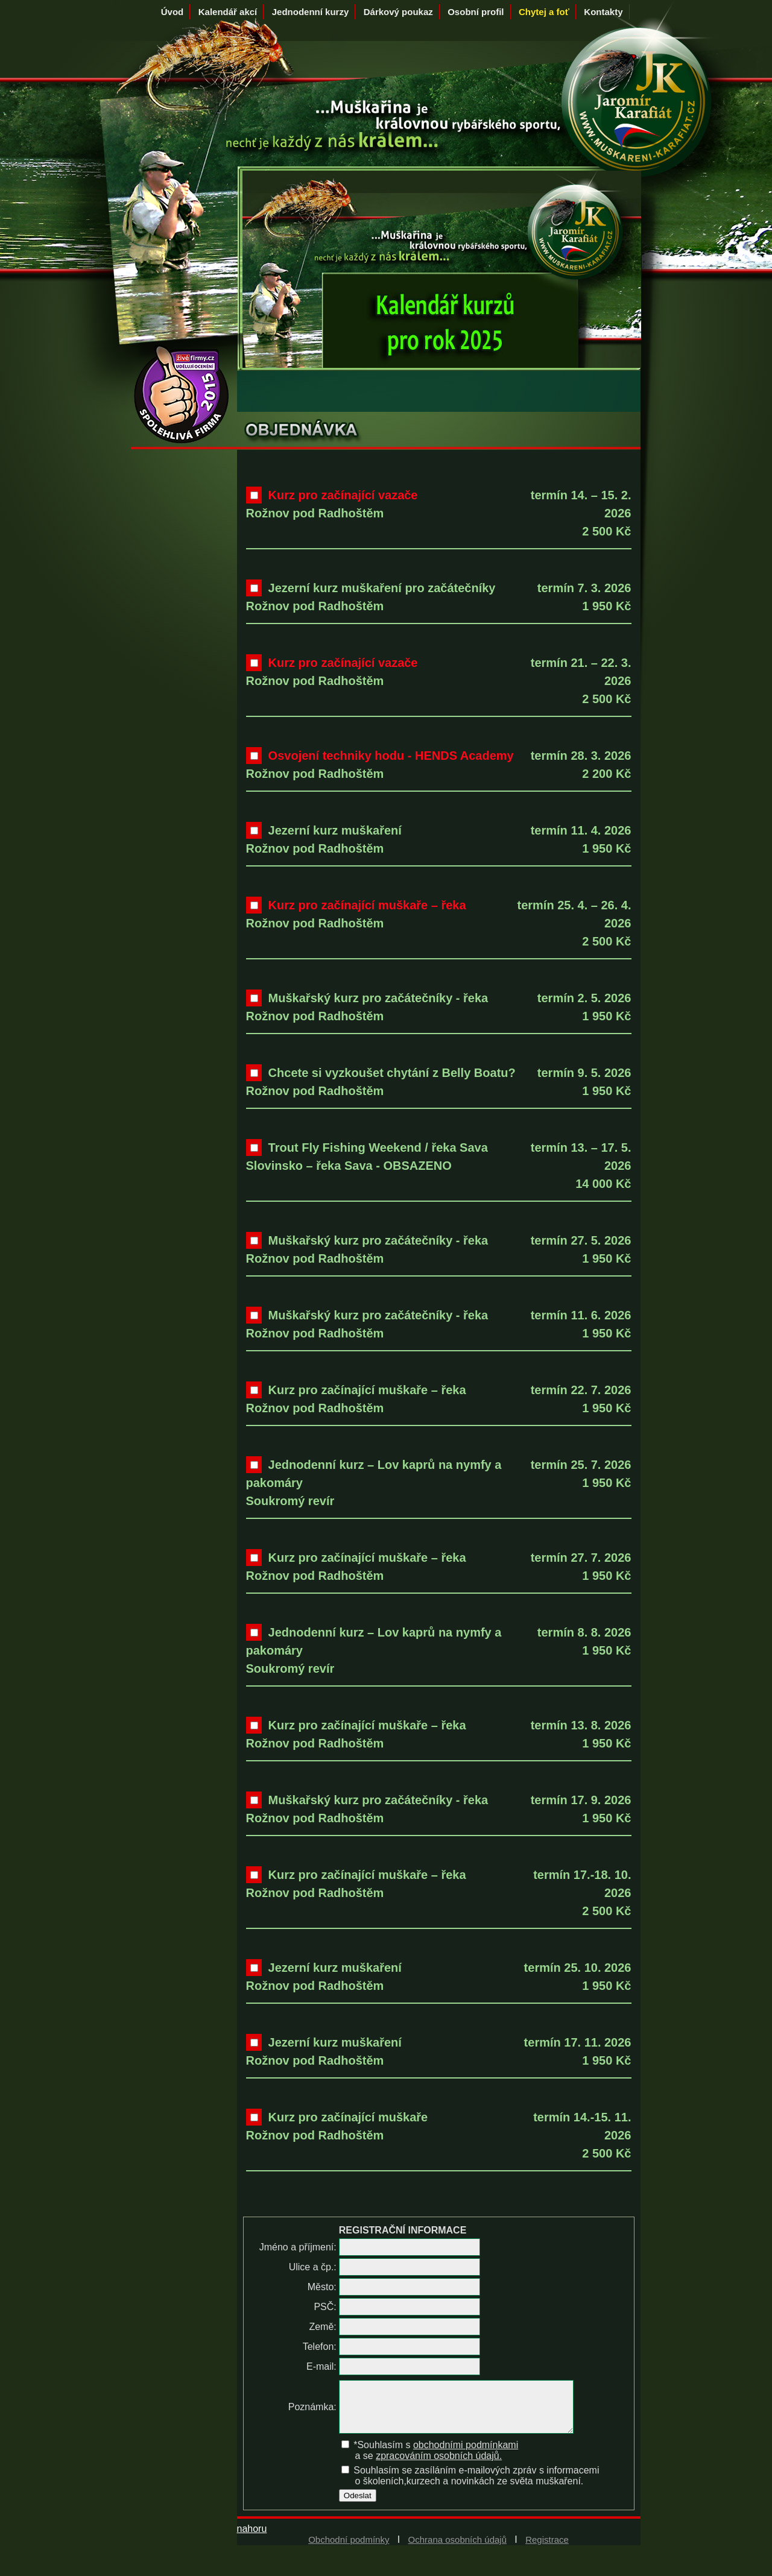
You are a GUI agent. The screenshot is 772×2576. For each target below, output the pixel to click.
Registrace (547, 2548)
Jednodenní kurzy (310, 12)
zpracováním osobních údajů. (439, 2465)
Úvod (172, 12)
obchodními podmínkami (465, 2454)
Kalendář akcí (228, 12)
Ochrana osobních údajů (457, 2548)
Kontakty (603, 12)
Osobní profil (476, 12)
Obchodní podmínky (348, 2548)
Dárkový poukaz (398, 12)
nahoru (252, 2538)
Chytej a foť (544, 12)
